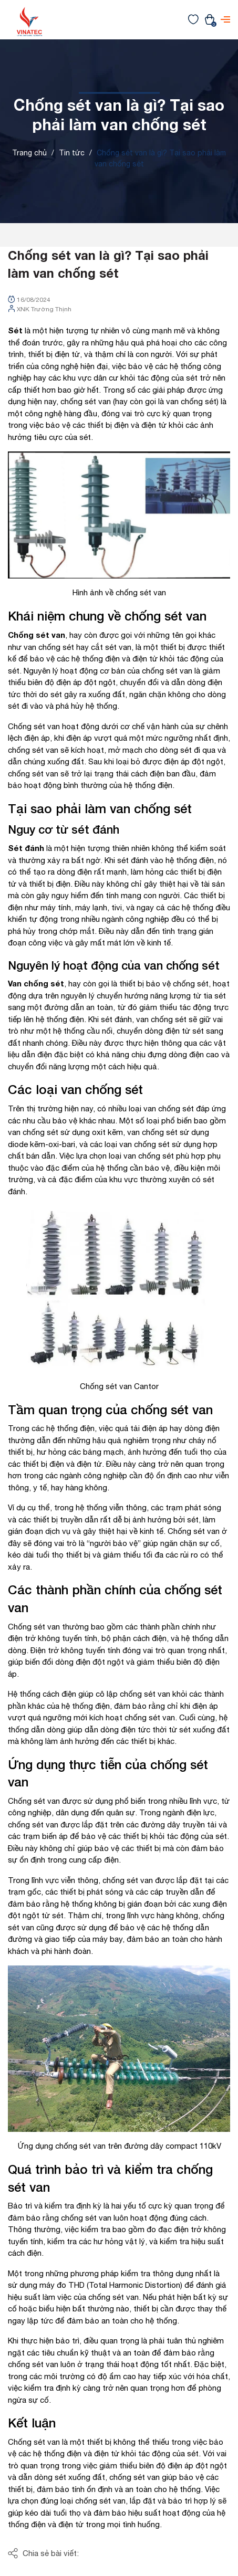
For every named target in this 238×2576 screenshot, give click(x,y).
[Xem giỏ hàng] (209, 19)
